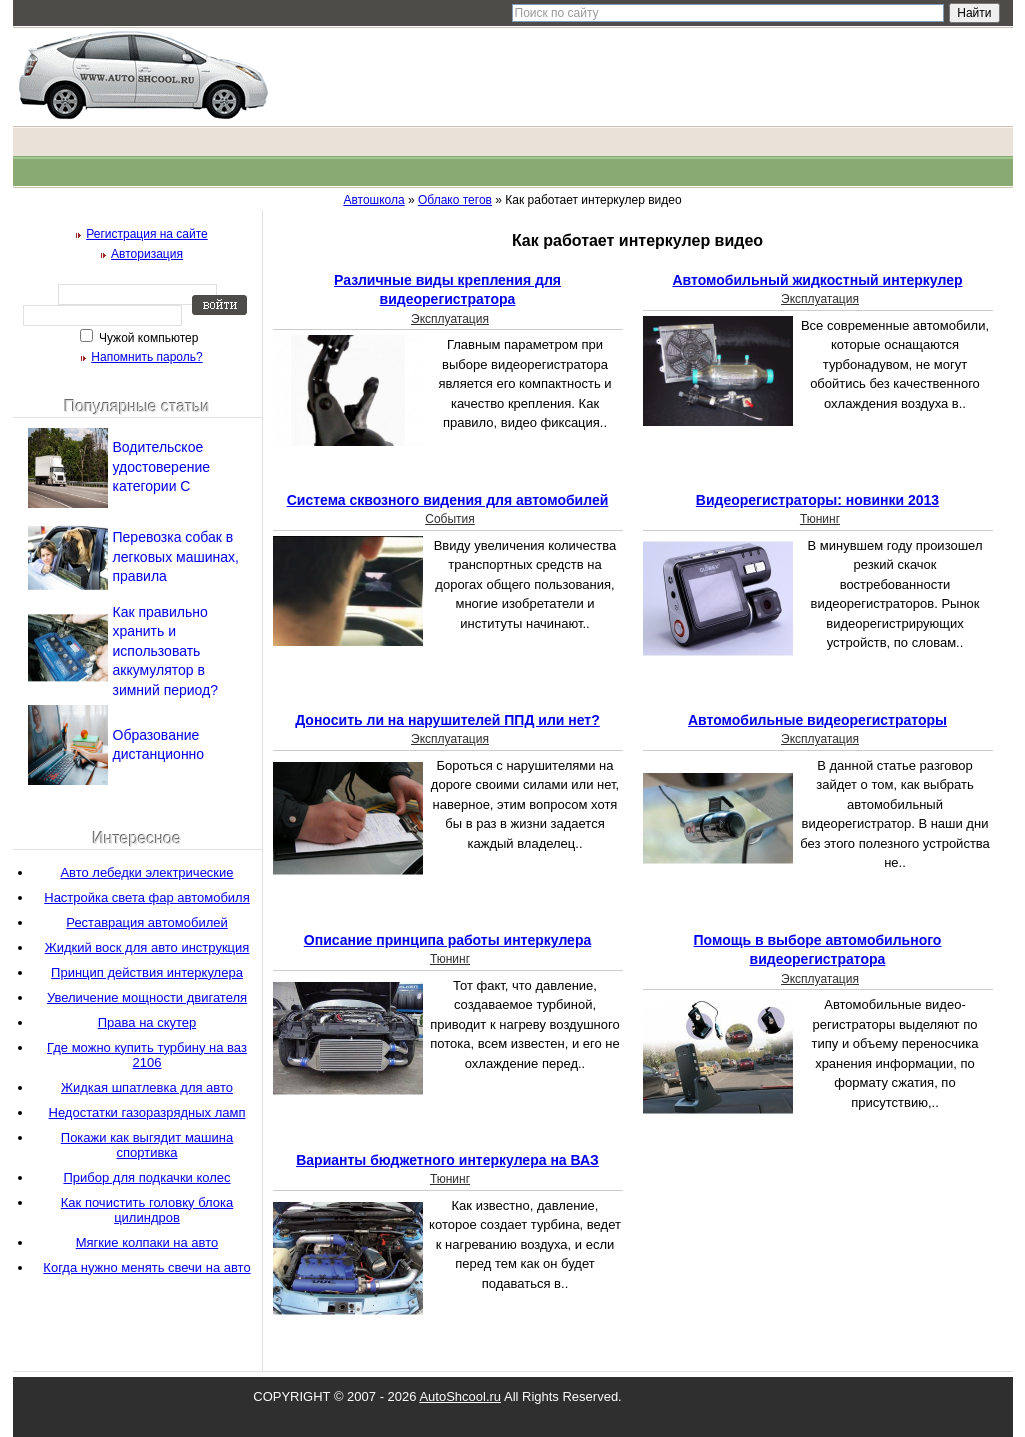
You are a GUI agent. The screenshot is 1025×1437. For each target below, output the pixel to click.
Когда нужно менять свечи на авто (146, 1267)
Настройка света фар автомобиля (146, 897)
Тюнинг (820, 519)
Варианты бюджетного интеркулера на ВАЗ (447, 1160)
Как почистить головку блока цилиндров (147, 1210)
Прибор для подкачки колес (146, 1177)
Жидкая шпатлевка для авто (147, 1087)
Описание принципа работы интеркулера (447, 940)
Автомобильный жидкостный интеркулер (817, 280)
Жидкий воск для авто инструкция (147, 947)
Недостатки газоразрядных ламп (147, 1112)
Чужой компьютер (147, 338)
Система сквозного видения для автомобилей (448, 500)
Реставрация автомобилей (146, 922)
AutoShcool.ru (460, 1396)
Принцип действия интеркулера (147, 972)
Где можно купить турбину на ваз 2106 (147, 1055)
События (450, 519)
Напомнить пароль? (146, 357)
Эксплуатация (450, 319)
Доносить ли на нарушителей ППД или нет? (447, 720)
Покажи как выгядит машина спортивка (147, 1145)
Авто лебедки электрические (146, 872)
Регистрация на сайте (147, 234)
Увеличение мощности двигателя (147, 997)
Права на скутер (147, 1022)
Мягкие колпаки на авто (147, 1242)
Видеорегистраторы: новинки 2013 (817, 500)
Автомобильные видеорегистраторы (817, 720)
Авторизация (147, 254)
